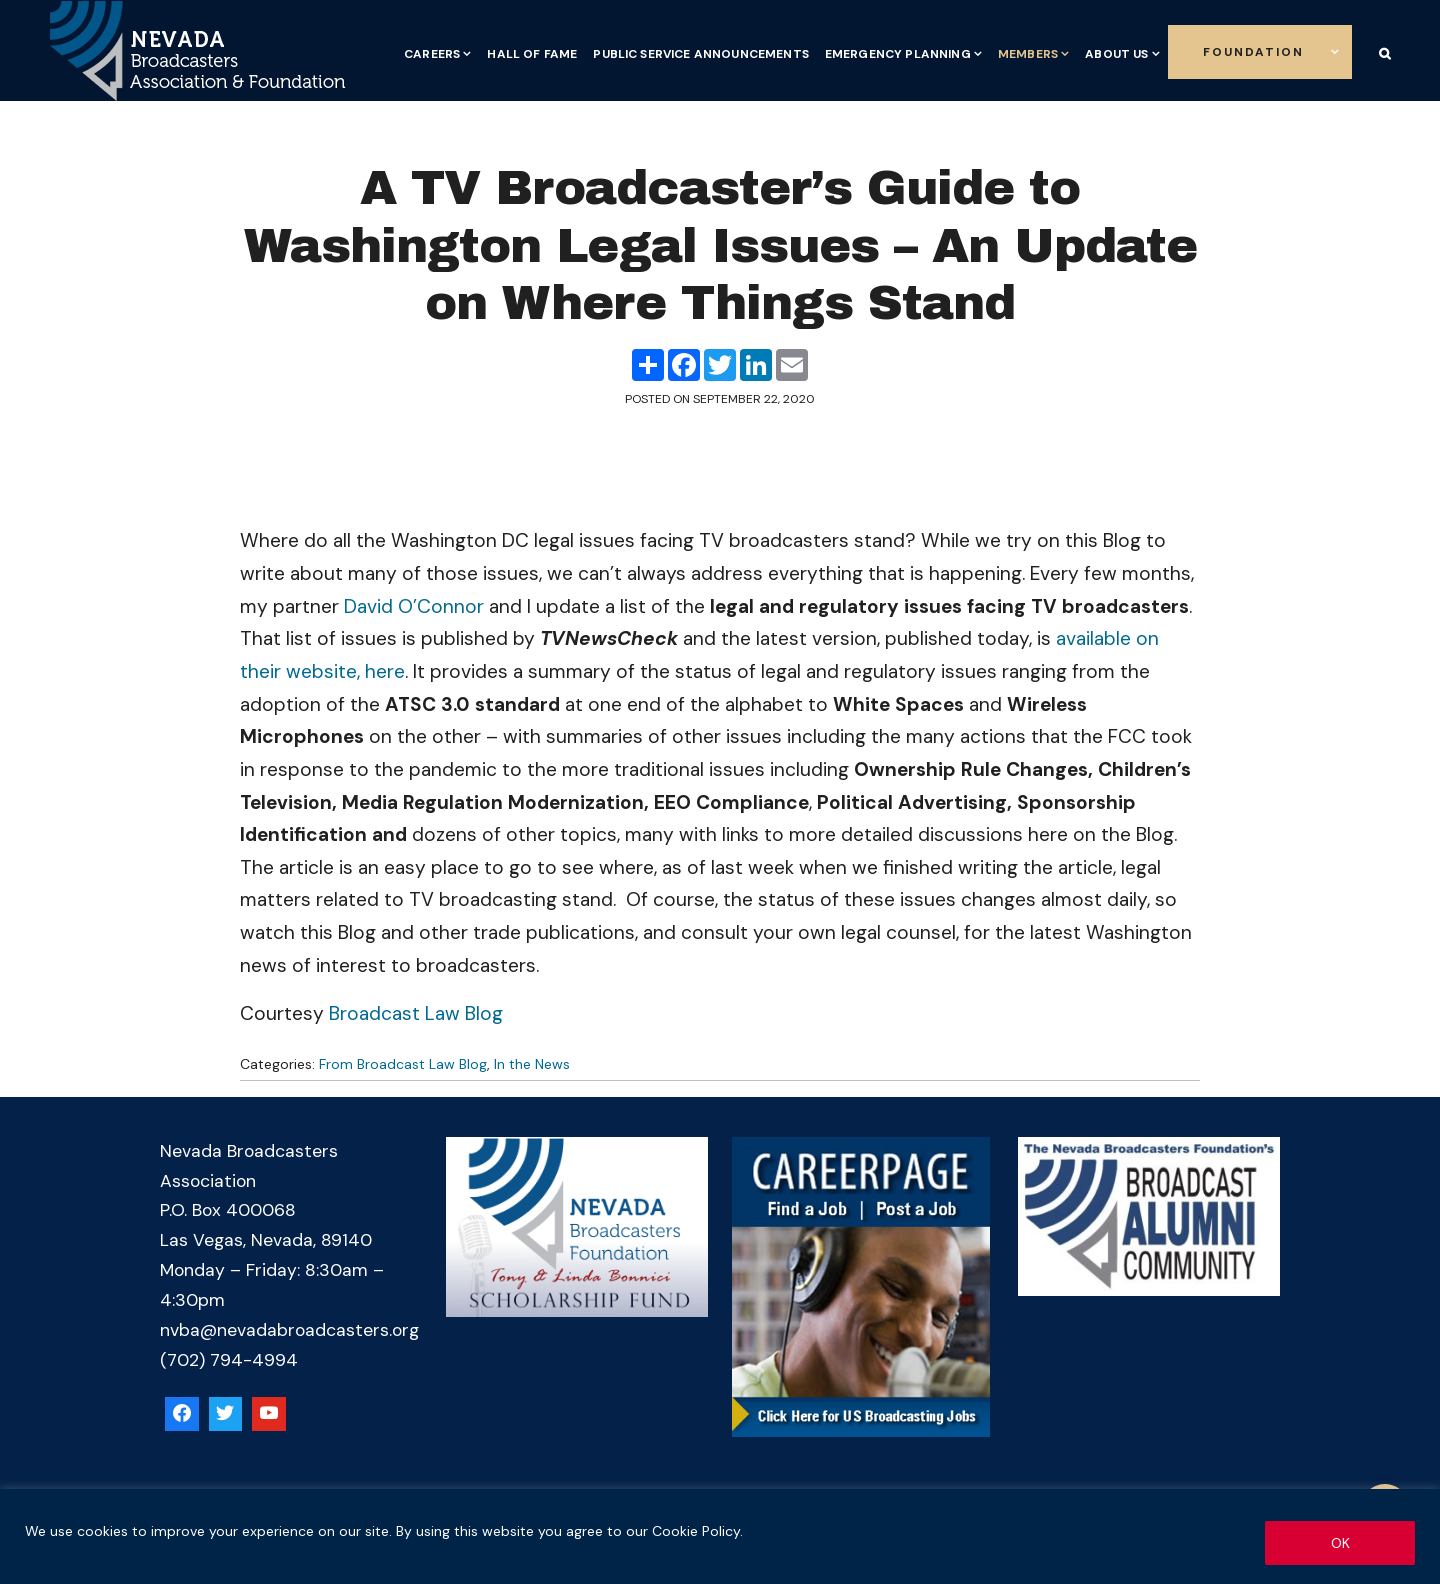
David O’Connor (414, 606)
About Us (1116, 54)
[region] (720, 1536)
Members (1028, 54)
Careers (432, 54)
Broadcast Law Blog (416, 1013)
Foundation (1253, 52)
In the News (532, 1064)
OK (1340, 1543)
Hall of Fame (532, 54)
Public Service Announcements (700, 54)
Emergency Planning (898, 54)
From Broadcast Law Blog (403, 1064)
